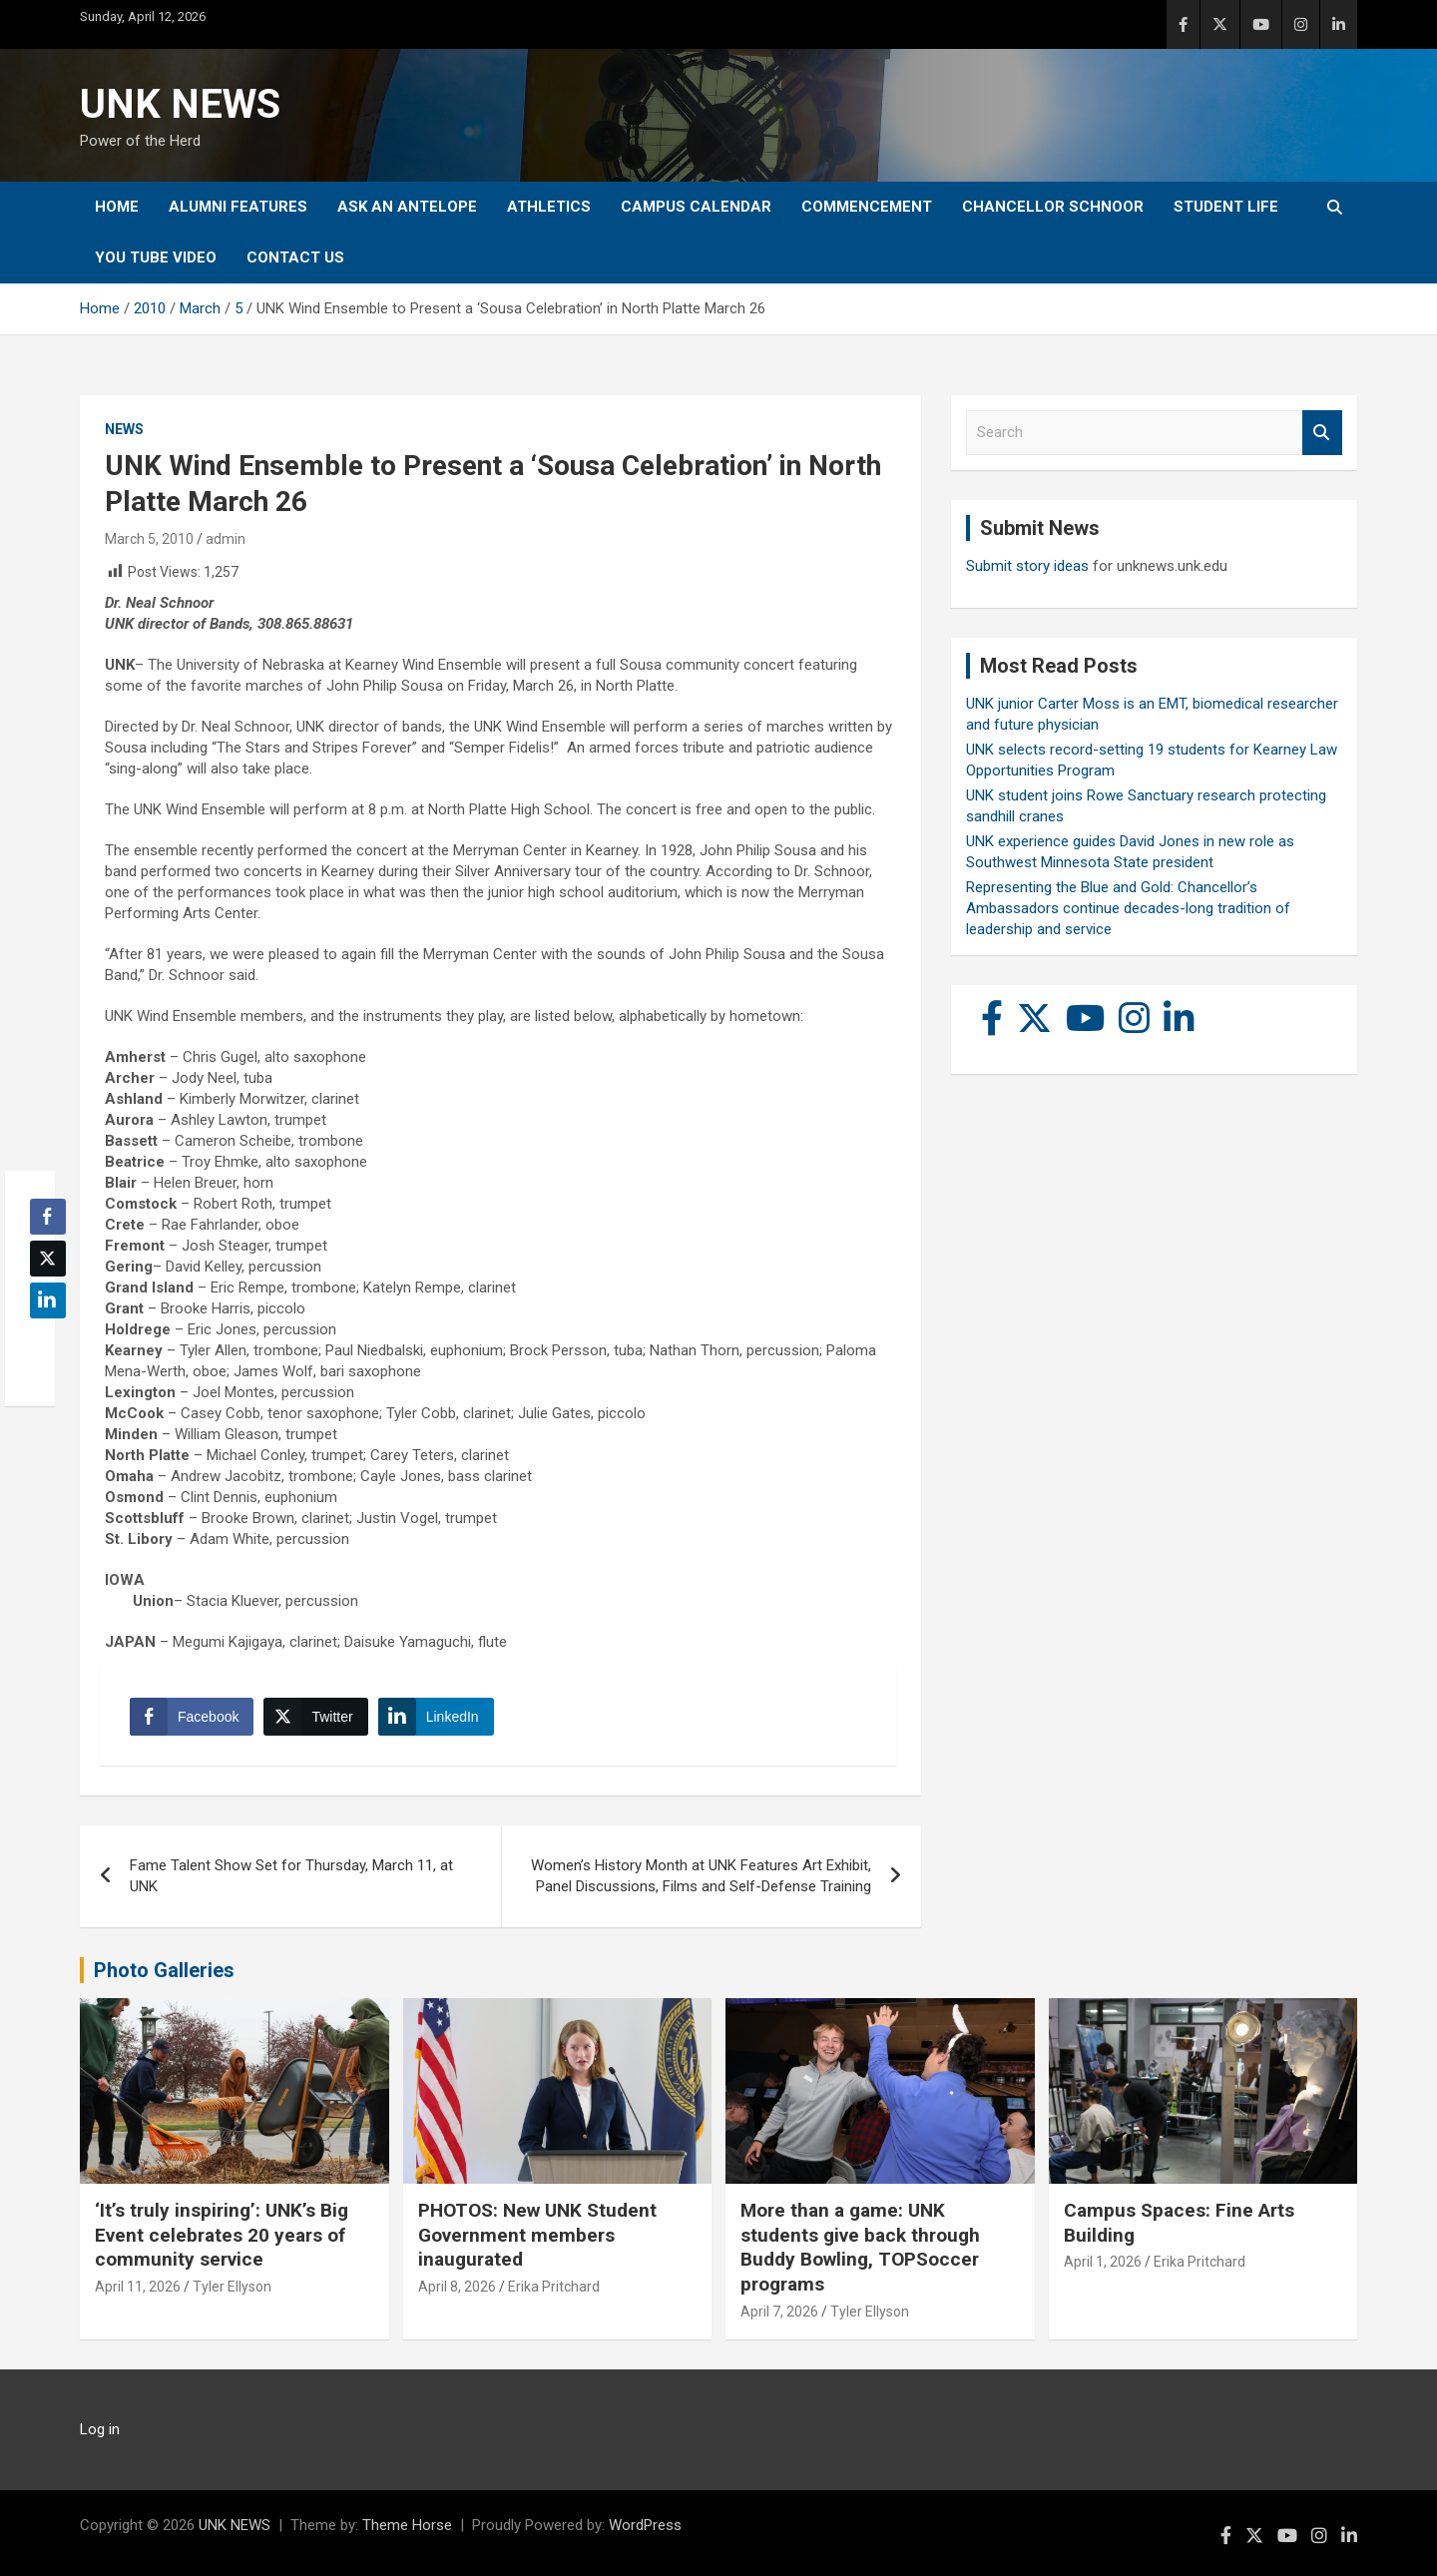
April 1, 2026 (1103, 2262)
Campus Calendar (696, 207)
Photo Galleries (164, 1970)
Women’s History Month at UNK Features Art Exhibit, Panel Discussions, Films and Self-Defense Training (701, 1875)
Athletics (549, 207)
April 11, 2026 (138, 2287)
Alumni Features (238, 207)
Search (1322, 432)
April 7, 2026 (779, 2311)
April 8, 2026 (457, 2287)
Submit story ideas (1027, 566)
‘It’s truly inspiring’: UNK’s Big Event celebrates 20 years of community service (221, 2235)
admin (225, 539)
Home (117, 207)
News (124, 429)
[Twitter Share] (315, 1717)
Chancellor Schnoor (1053, 207)
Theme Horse (407, 2525)
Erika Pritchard (554, 2287)
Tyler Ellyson (232, 2287)
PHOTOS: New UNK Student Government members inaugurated (537, 2235)
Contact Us (295, 257)
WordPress (645, 2525)
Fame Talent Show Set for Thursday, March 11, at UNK (291, 1875)
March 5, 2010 (149, 539)
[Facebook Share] (191, 1717)
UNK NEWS (180, 104)
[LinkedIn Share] (436, 1717)
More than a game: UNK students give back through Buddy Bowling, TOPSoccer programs (860, 2247)
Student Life (1226, 207)
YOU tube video (156, 257)
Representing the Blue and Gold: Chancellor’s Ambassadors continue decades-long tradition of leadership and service (1128, 908)
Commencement (866, 207)
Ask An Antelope (407, 207)
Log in (100, 2429)
